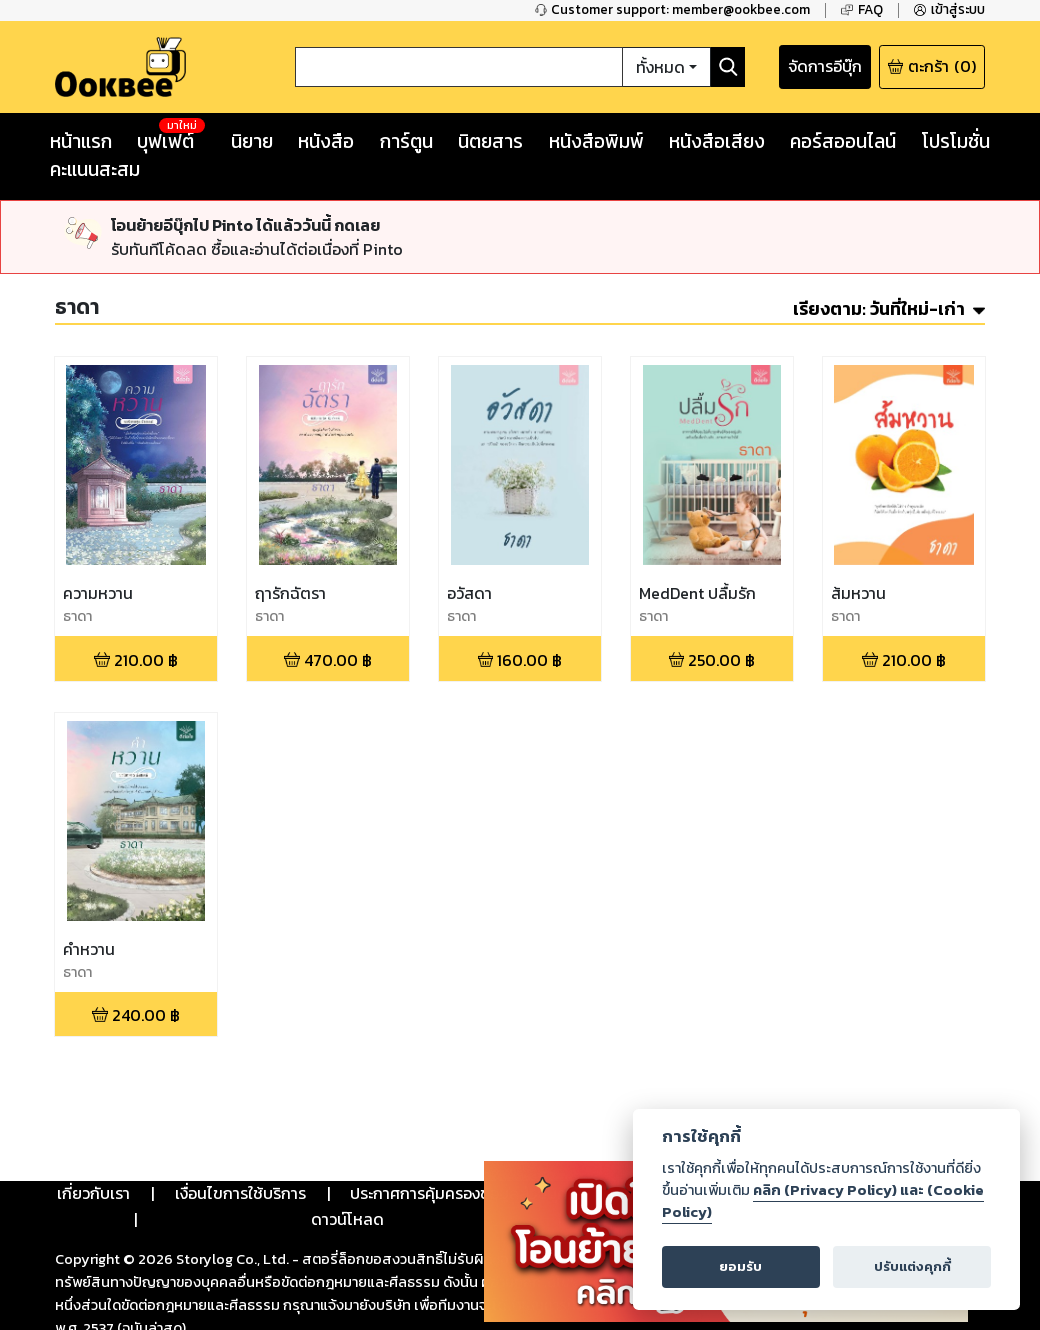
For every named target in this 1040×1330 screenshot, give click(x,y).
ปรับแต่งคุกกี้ (912, 1266)
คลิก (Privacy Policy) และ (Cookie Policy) (823, 1201)
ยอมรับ (740, 1266)
